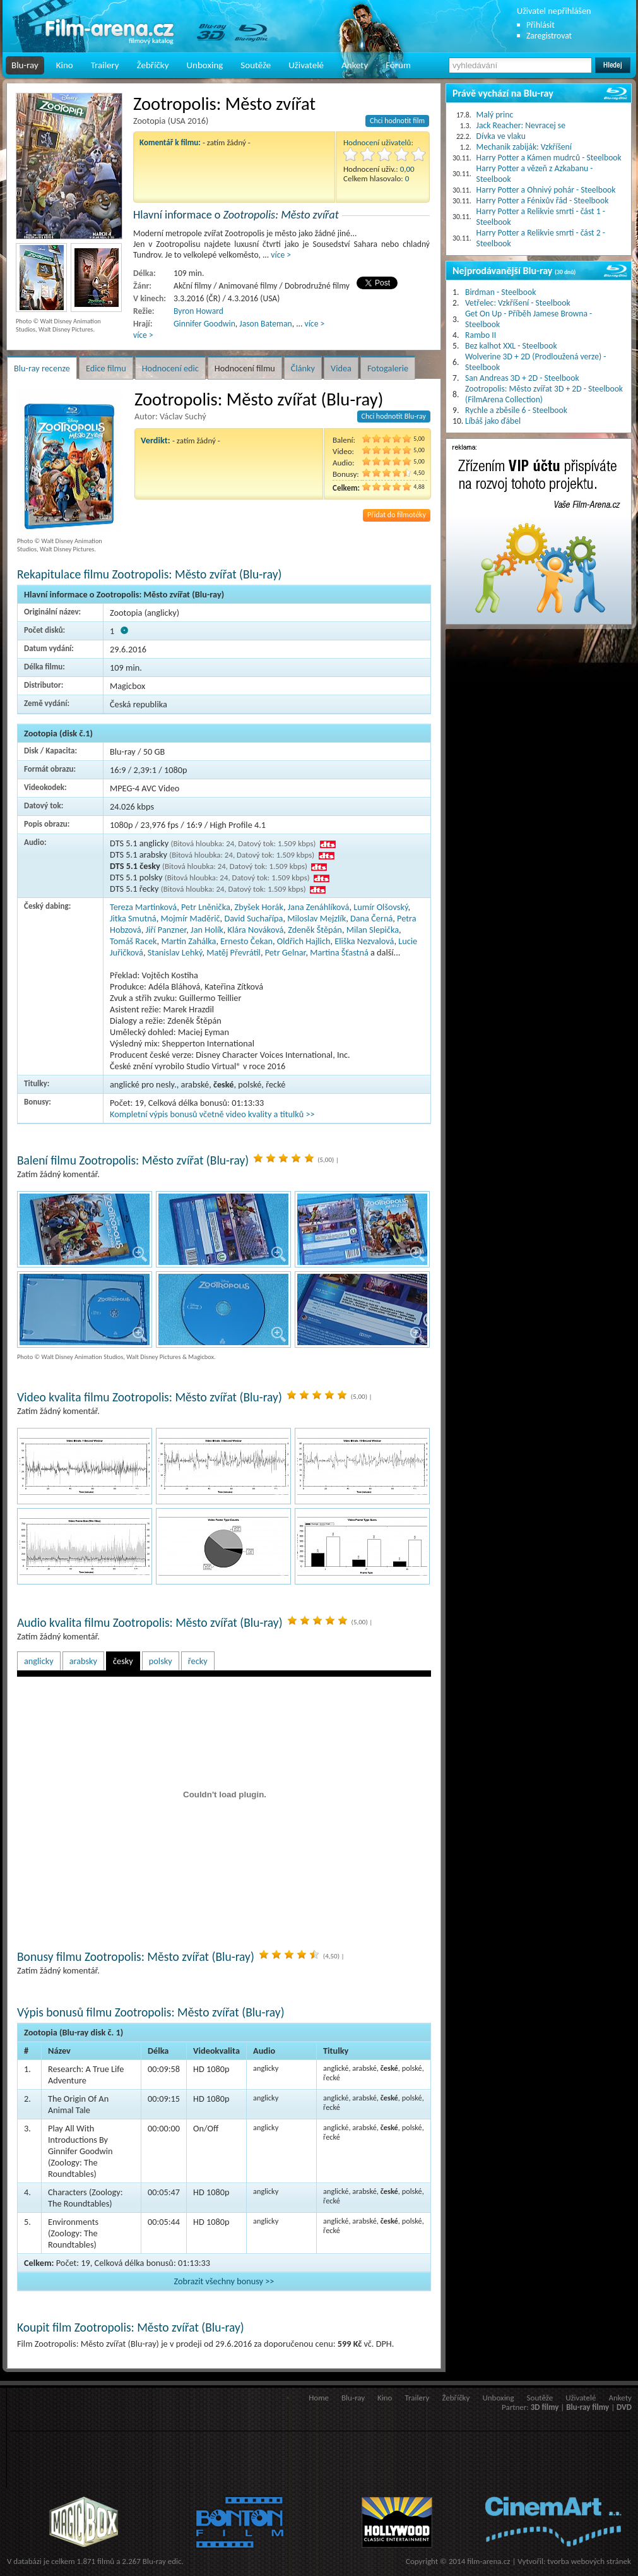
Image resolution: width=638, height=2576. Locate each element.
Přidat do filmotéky (396, 514)
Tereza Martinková (143, 907)
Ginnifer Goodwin (204, 323)
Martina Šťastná (339, 952)
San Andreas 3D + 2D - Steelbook (522, 378)
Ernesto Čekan (246, 941)
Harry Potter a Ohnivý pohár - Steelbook (546, 189)
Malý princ (495, 114)
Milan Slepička (372, 929)
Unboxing (204, 65)
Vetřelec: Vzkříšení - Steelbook (517, 302)
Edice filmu (106, 368)
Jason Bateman (265, 323)
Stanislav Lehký (175, 952)
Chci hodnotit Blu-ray (394, 416)
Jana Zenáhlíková (319, 907)
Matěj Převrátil (233, 952)
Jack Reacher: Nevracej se (520, 125)
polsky (160, 1661)
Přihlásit (540, 25)
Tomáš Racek (133, 941)
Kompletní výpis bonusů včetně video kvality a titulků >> (212, 1114)
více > (281, 254)
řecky (198, 1661)
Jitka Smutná (133, 918)
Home (319, 2397)
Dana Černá (371, 918)
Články (303, 368)
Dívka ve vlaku (501, 136)
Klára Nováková (256, 929)
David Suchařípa (253, 918)
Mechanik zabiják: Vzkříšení (524, 146)
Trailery (105, 65)
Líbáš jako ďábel (493, 421)
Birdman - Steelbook (500, 292)
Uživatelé (306, 65)
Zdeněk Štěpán (315, 929)
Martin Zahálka (188, 941)
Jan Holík (207, 929)
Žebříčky (153, 65)
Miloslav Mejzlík (316, 918)
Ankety (354, 65)
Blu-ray (24, 65)
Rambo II (480, 335)
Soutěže (255, 65)
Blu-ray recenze (42, 368)
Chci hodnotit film (397, 120)
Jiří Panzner (165, 929)
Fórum (398, 65)
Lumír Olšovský (380, 907)
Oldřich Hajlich (304, 941)
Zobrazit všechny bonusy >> (224, 2281)
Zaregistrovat (549, 35)
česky (123, 1661)
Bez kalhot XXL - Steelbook (511, 345)
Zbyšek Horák (259, 907)
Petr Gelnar (285, 952)
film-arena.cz (488, 2561)
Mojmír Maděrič (190, 918)
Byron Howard (198, 311)
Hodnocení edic (170, 368)
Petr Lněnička (205, 907)
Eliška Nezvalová (364, 941)
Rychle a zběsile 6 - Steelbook (516, 410)
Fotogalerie (387, 368)
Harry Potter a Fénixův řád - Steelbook (542, 200)
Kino (64, 65)
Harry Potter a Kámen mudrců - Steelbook (549, 157)
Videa (341, 368)
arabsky (83, 1661)
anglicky (39, 1661)
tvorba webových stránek (589, 2561)
